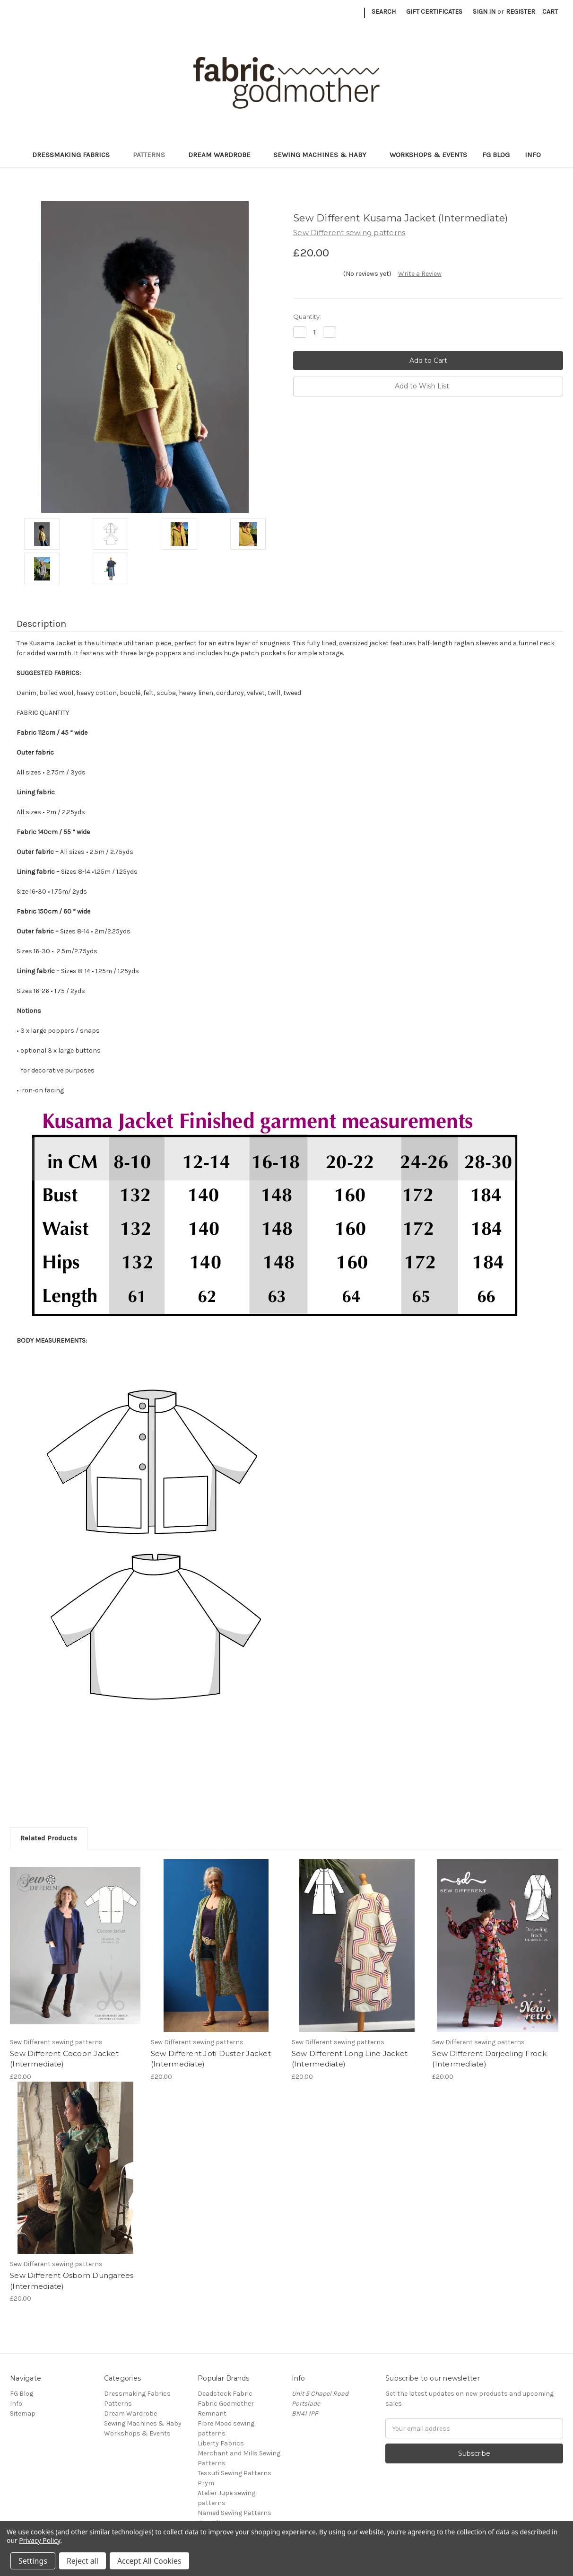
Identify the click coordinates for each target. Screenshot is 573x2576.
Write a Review (420, 274)
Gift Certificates (434, 12)
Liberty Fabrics (221, 2443)
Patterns (153, 154)
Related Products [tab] (48, 1838)
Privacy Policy (39, 2540)
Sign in (484, 12)
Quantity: (307, 316)
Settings (32, 2561)
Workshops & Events (428, 154)
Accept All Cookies (149, 2561)
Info (533, 154)
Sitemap (22, 2413)
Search (384, 12)
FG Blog (496, 154)
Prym (206, 2483)
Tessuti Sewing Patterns (234, 2473)
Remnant (212, 2413)
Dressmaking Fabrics (75, 154)
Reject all (82, 2561)
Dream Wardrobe (223, 154)
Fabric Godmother (226, 2404)
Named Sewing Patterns (234, 2513)
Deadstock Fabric (225, 2394)
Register (520, 12)
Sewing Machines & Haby (323, 154)
